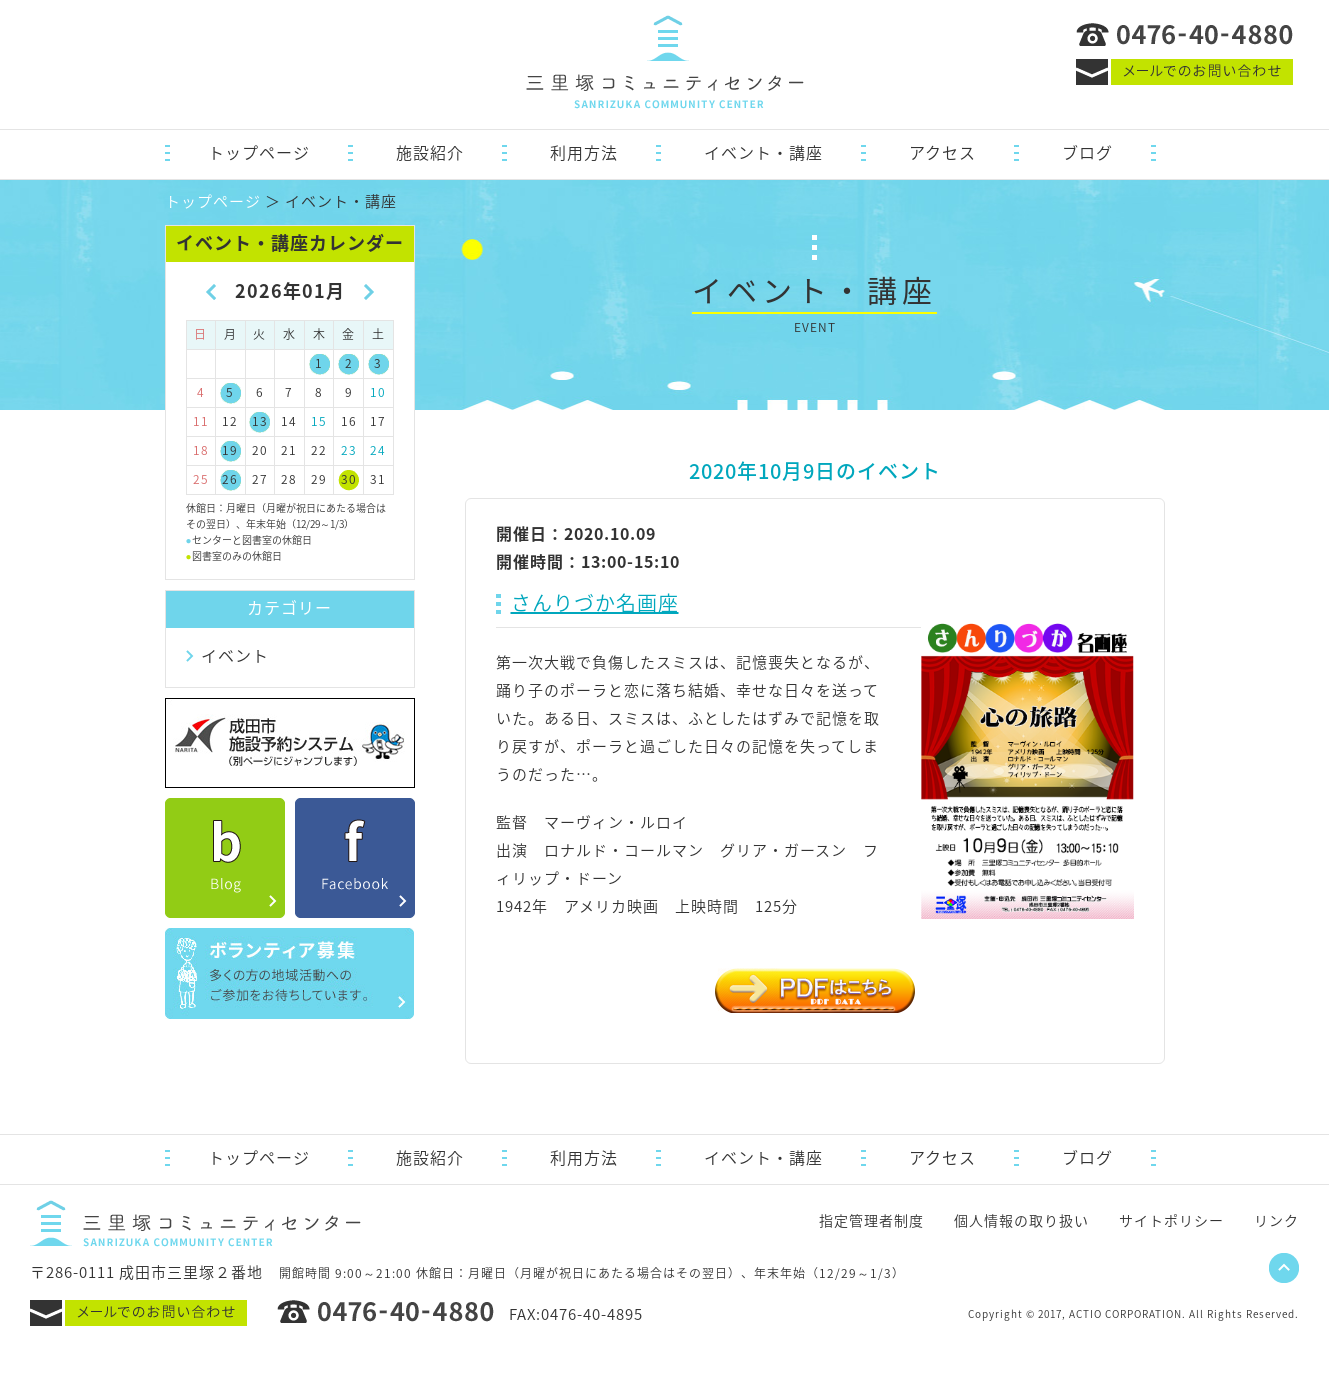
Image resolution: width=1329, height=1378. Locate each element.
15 (319, 421)
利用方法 (584, 152)
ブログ (1087, 152)
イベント (235, 655)
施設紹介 (430, 152)
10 (378, 392)
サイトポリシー (1171, 1220)
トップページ (259, 152)
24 (378, 450)
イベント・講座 (763, 152)
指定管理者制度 (871, 1220)
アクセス (942, 152)
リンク (1276, 1220)
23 (349, 450)
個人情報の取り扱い (1021, 1220)
